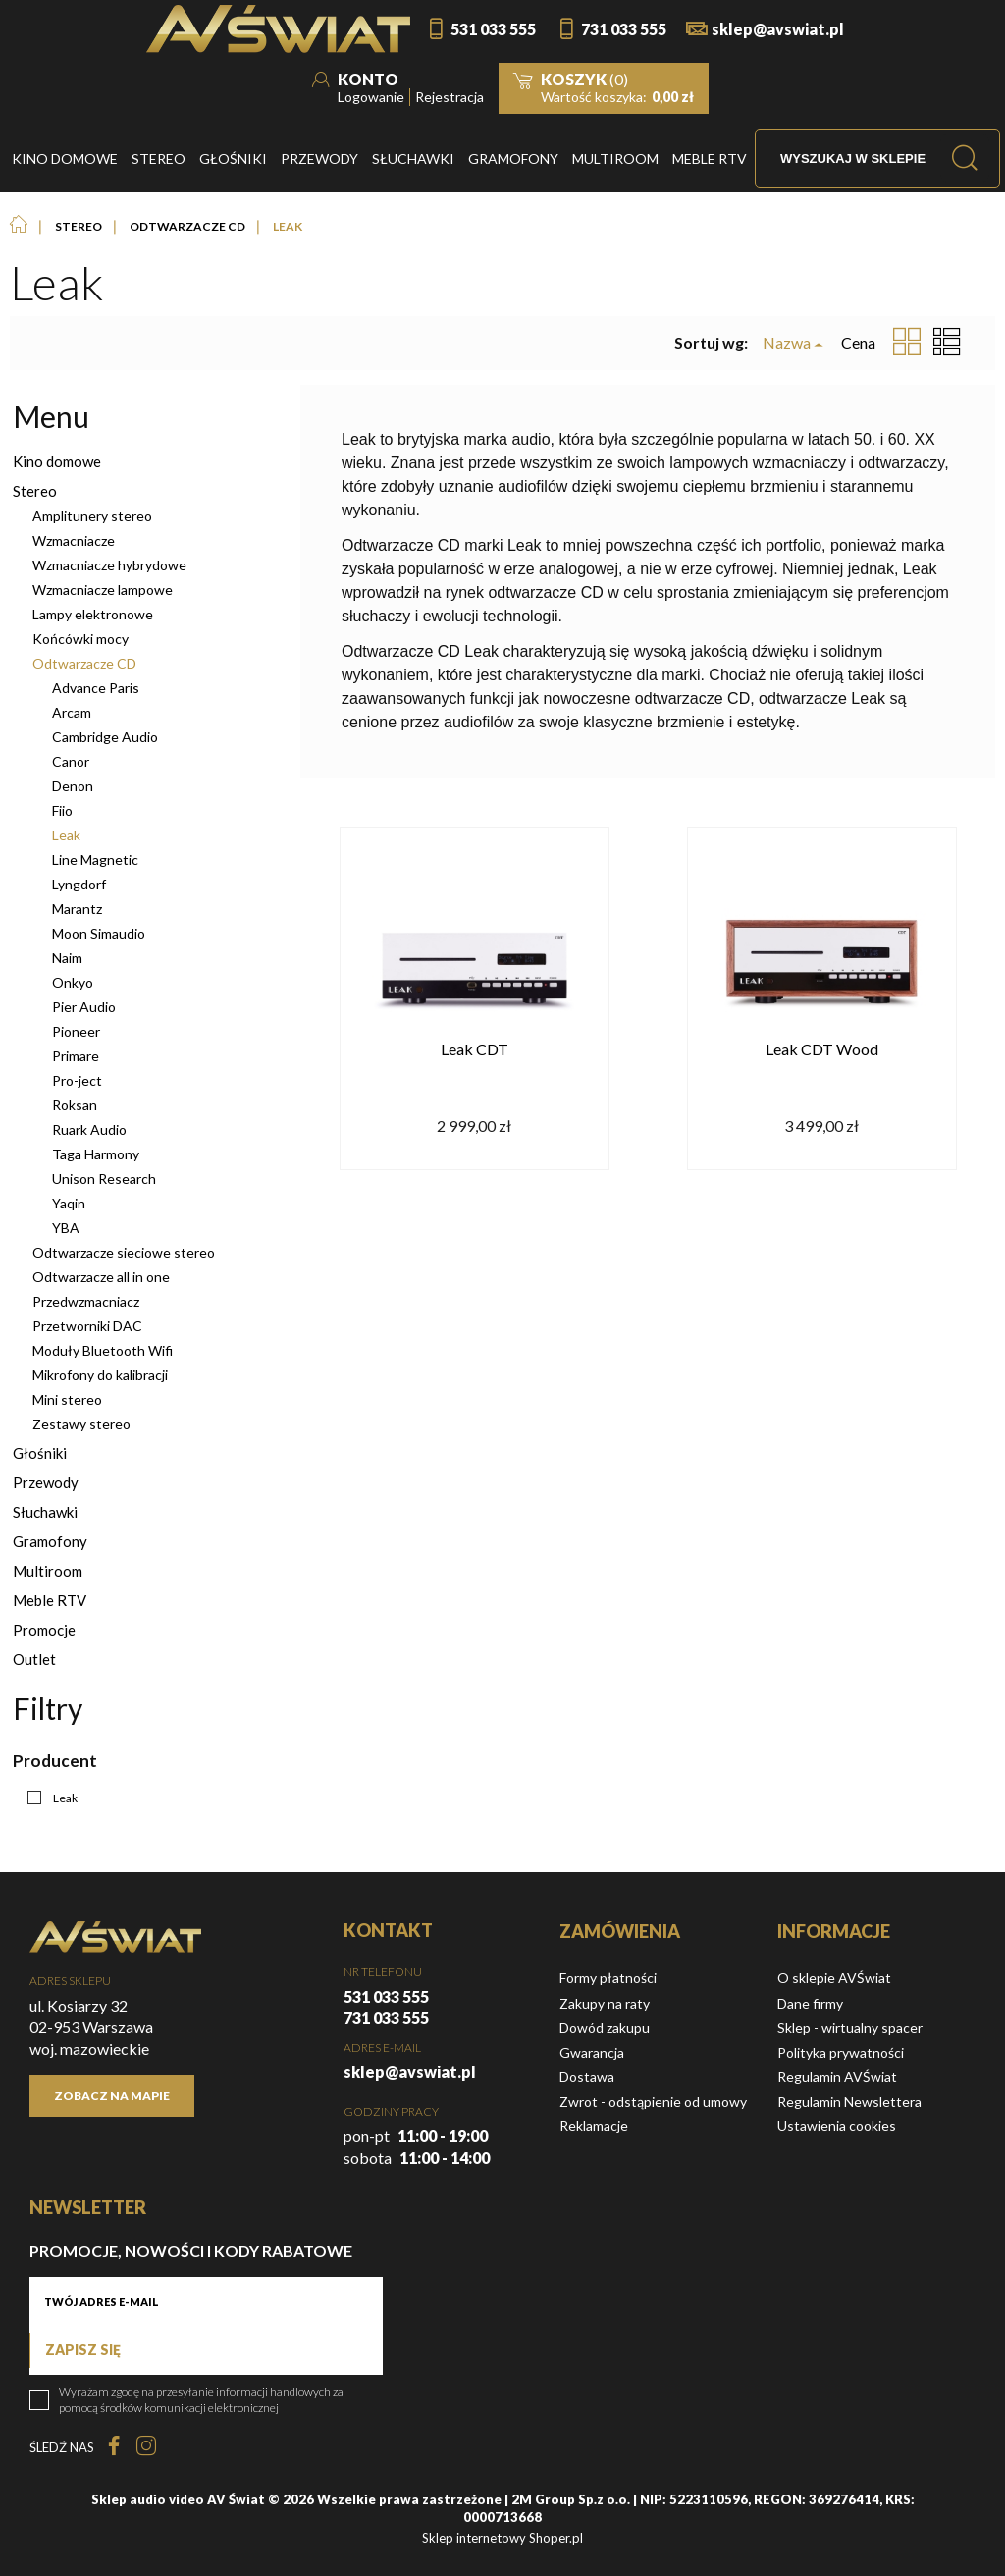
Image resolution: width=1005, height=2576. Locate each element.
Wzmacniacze (73, 540)
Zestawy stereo (81, 1424)
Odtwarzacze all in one (101, 1276)
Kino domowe (57, 461)
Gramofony (50, 1541)
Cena (858, 342)
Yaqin (68, 1203)
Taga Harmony (95, 1154)
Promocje (44, 1629)
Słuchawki (45, 1512)
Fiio (62, 810)
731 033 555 (623, 29)
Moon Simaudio (98, 933)
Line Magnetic (95, 859)
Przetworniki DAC (87, 1325)
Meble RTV (49, 1600)
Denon (72, 786)
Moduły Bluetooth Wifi (102, 1350)
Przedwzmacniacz (85, 1301)
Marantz (77, 908)
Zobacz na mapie (112, 2095)
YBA (65, 1227)
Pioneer (76, 1031)
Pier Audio (84, 1006)
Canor (70, 761)
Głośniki (40, 1453)
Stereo (35, 491)
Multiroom (47, 1571)
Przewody (46, 1482)
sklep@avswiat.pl (778, 29)
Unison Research (104, 1178)
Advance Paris (95, 687)
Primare (75, 1055)
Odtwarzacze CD (84, 663)
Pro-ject (77, 1080)
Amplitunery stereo (92, 516)
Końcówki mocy (80, 638)
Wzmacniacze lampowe (102, 589)
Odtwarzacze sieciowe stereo (123, 1252)
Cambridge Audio (105, 736)
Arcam (71, 712)
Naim (67, 957)
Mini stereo (67, 1399)
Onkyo (72, 982)
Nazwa (787, 342)
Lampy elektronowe (92, 614)
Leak (66, 835)
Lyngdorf (79, 884)
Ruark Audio (89, 1129)
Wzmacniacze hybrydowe (109, 565)
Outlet (34, 1659)
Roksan (74, 1105)
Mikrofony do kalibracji (100, 1375)
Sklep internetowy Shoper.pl (502, 2538)
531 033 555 (493, 29)
